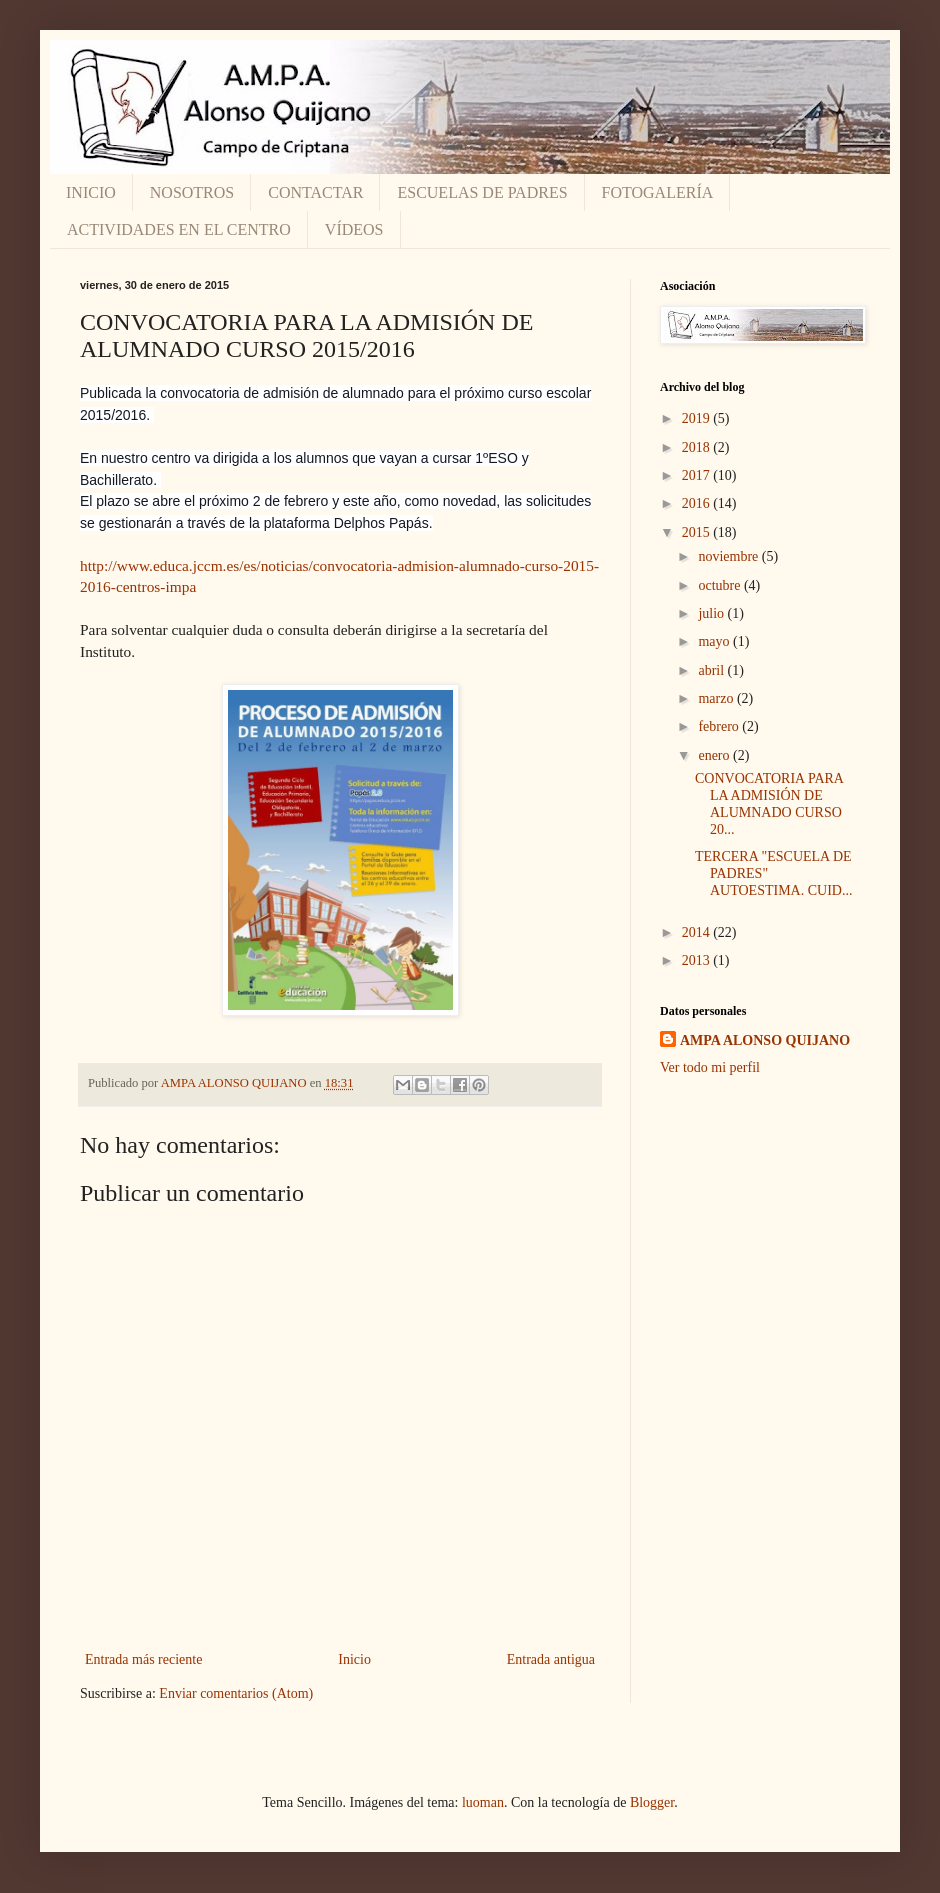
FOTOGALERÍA (658, 192)
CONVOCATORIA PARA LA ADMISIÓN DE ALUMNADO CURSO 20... (769, 803)
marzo (717, 698)
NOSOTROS (192, 192)
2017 (698, 475)
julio (712, 613)
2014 (698, 932)
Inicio (354, 1659)
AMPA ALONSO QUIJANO (765, 1040)
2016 (698, 503)
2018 (698, 447)
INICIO (91, 192)
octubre (720, 585)
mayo (715, 641)
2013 (698, 960)
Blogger (652, 1802)
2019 (698, 418)
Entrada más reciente (143, 1659)
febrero (720, 726)
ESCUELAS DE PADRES (482, 192)
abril (712, 670)
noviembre (729, 556)
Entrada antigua (551, 1659)
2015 (698, 532)
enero (715, 755)
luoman (483, 1802)
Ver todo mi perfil (710, 1067)
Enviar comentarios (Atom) (236, 1693)
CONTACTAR (315, 192)
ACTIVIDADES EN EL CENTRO (179, 229)
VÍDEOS (354, 229)
